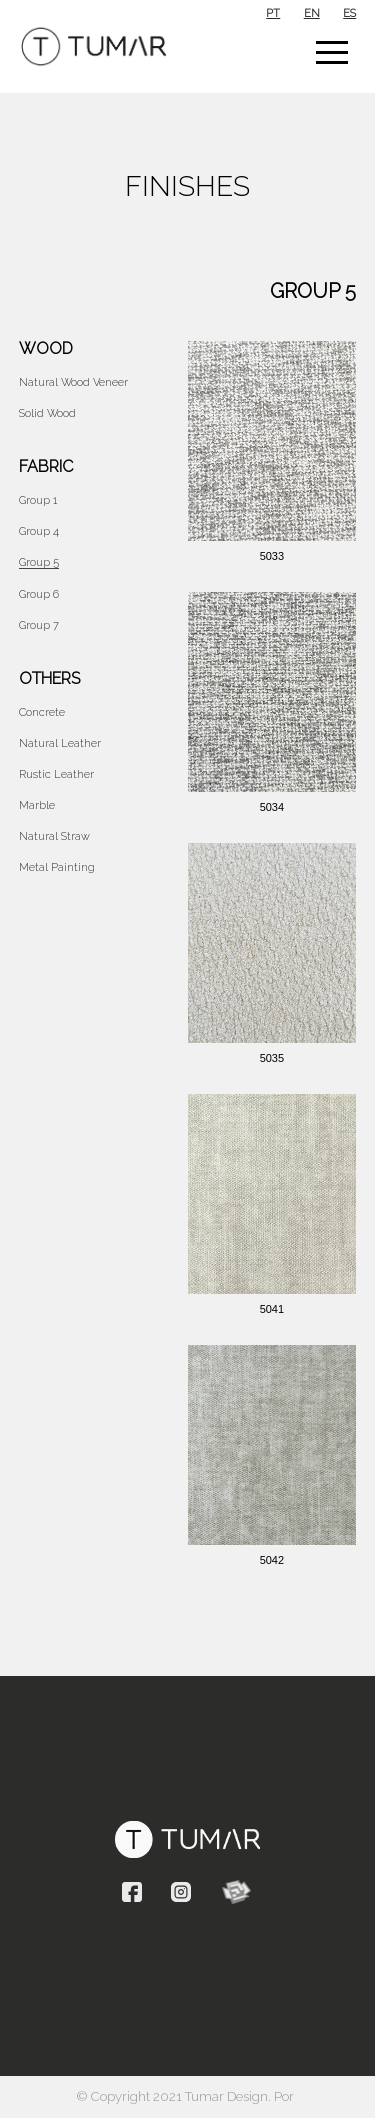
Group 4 (39, 531)
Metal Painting (57, 867)
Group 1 (38, 500)
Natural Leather (60, 743)
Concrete (42, 712)
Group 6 (39, 594)
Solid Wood (47, 413)
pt (273, 13)
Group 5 (39, 562)
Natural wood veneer (73, 382)
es (349, 13)
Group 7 (39, 625)
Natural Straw (54, 836)
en (312, 13)
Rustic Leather (56, 774)
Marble (37, 805)
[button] (332, 52)
